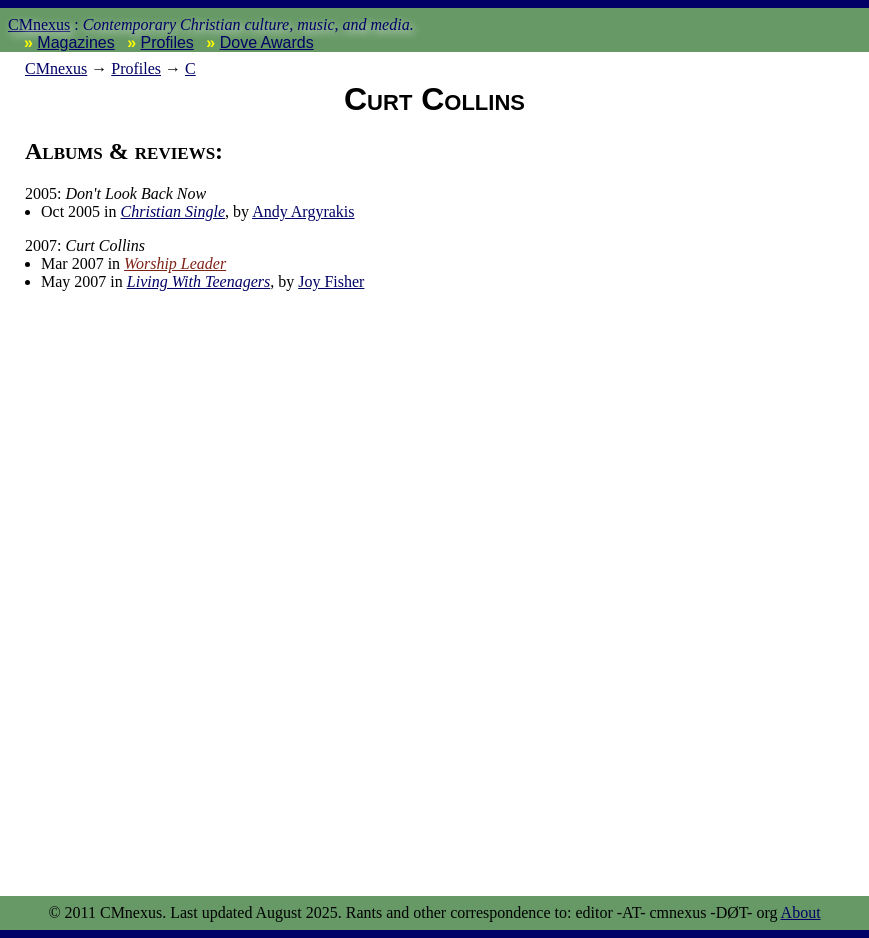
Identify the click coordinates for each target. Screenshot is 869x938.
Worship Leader (175, 263)
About (801, 912)
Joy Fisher (331, 281)
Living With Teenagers (198, 281)
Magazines (75, 42)
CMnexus (39, 24)
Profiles (167, 42)
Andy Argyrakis (303, 211)
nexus (56, 68)
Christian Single (173, 211)
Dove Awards (267, 42)
